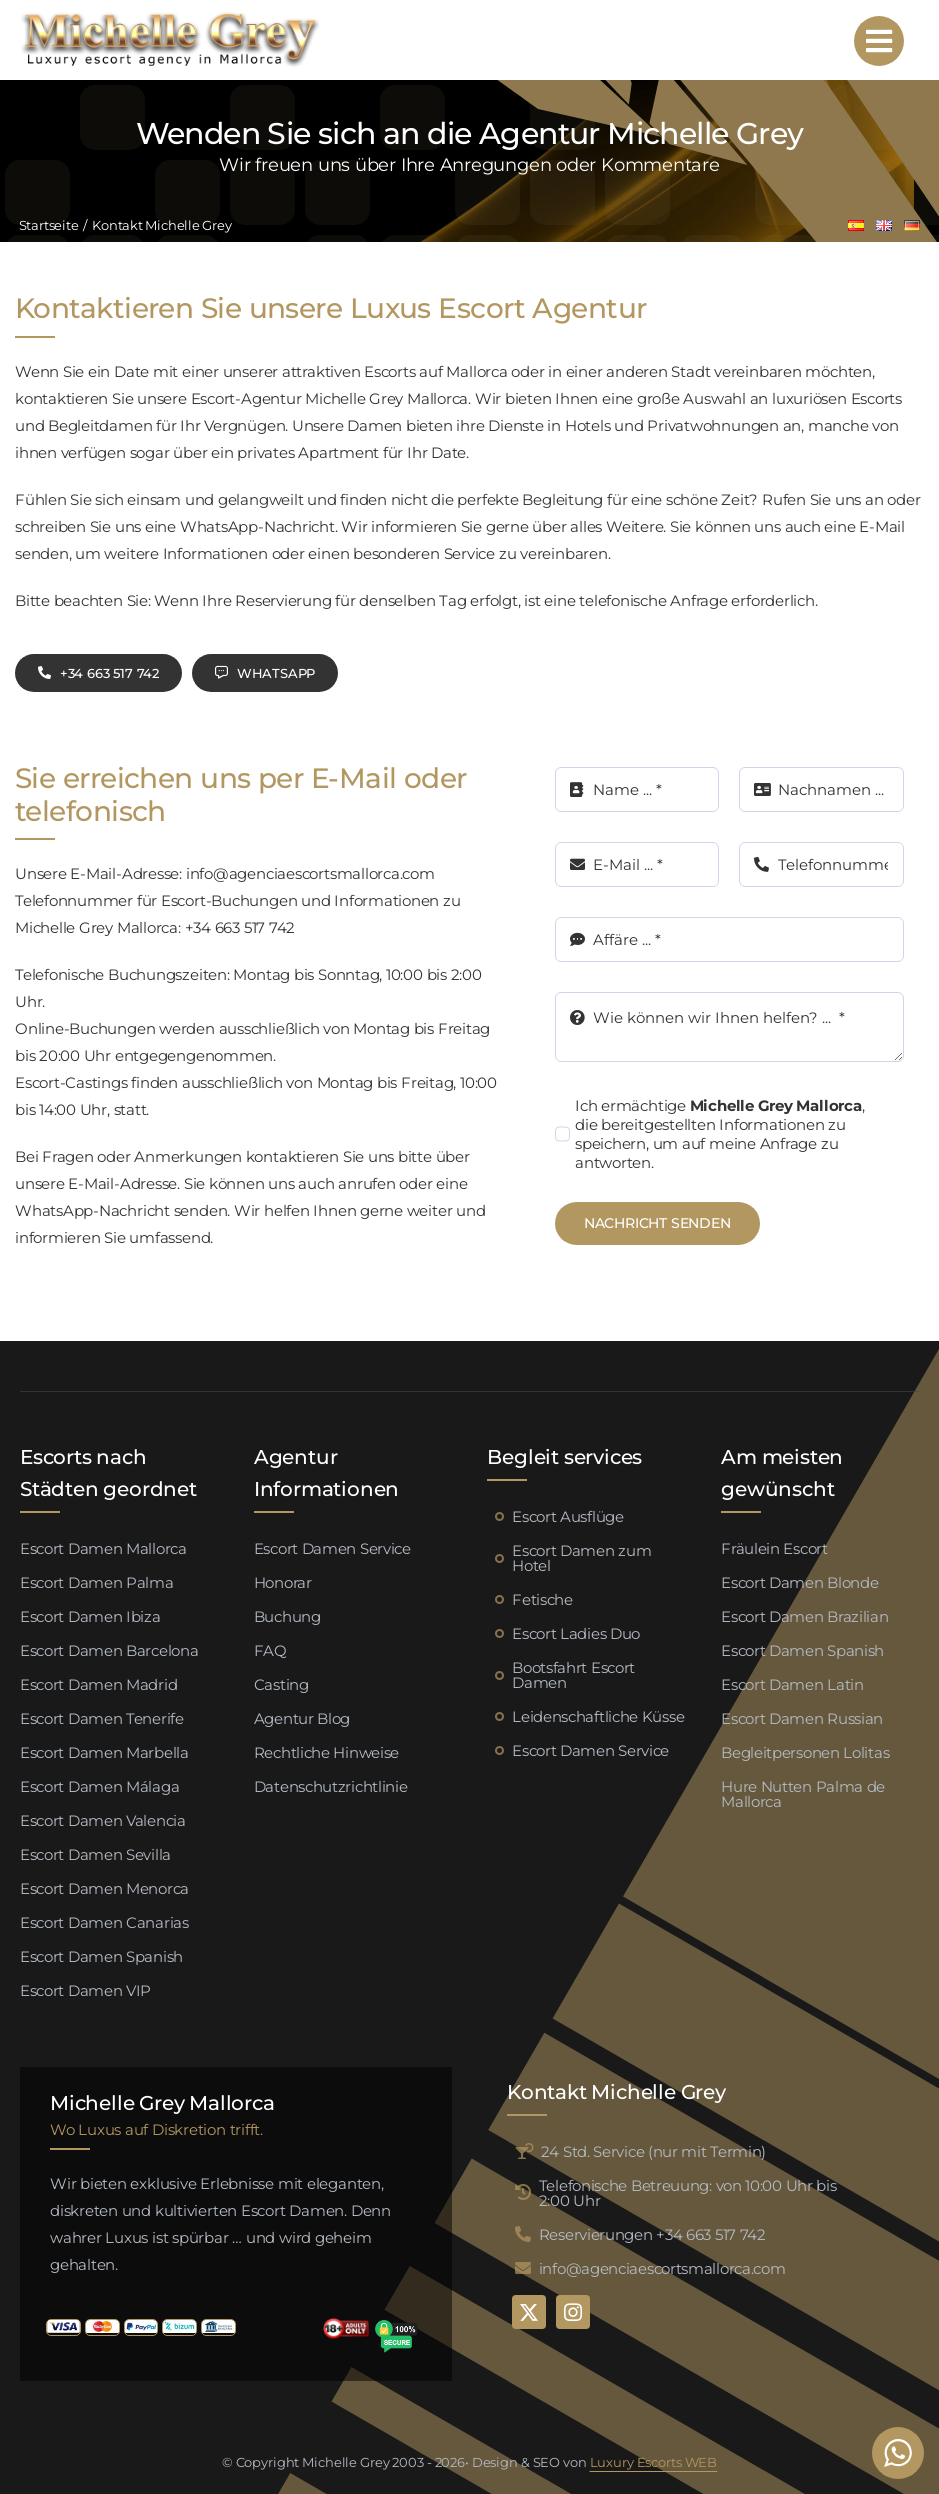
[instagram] (573, 2312)
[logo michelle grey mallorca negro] (170, 17)
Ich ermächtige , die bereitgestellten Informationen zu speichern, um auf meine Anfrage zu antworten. (719, 1134)
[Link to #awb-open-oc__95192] (879, 41)
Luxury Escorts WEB (654, 2462)
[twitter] (529, 2312)
